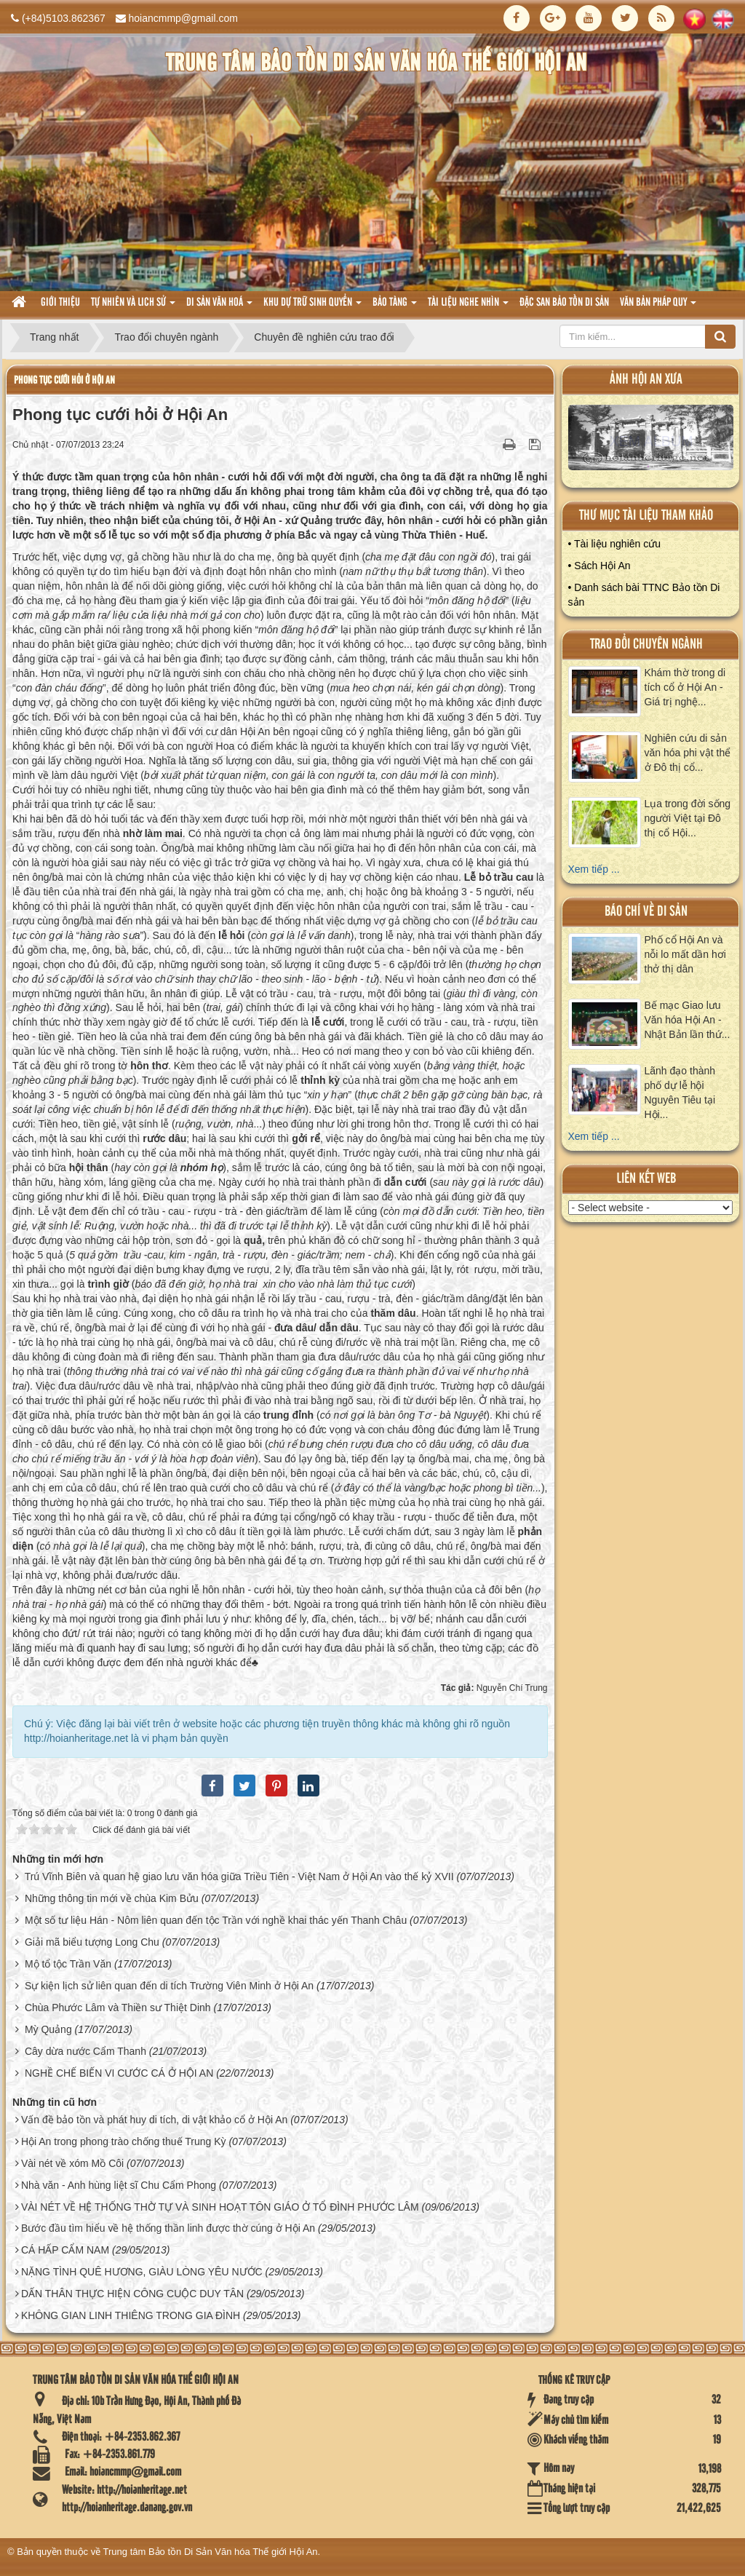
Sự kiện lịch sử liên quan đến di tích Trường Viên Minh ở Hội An (169, 1986)
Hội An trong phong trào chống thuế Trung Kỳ (123, 2141)
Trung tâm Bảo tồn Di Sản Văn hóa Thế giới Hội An (210, 2551)
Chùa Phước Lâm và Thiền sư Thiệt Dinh (118, 2007)
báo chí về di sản (646, 911)
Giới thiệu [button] (60, 303)
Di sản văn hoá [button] (219, 307)
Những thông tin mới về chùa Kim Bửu (112, 1898)
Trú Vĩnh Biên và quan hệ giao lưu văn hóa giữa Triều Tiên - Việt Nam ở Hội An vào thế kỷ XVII (239, 1876)
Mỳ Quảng (48, 2029)
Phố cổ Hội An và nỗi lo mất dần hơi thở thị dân (685, 954)
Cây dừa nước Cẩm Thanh (85, 2051)
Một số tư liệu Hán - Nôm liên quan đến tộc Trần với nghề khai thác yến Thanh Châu (216, 1920)
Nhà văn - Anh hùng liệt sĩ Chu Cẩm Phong (118, 2185)
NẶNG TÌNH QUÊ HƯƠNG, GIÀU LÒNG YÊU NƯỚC (142, 2272)
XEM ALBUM (651, 441)
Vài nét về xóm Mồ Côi (72, 2163)
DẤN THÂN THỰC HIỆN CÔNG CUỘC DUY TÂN (132, 2293)
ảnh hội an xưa (646, 379)
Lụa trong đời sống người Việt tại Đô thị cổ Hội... (688, 818)
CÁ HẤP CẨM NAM (65, 2250)
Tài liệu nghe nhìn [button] (468, 307)
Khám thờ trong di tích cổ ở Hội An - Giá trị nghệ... (685, 687)
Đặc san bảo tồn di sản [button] (564, 303)
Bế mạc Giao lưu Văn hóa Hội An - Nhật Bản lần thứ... (687, 1019)
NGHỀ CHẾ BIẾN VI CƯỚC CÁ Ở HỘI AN (119, 2073)
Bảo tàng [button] (394, 307)
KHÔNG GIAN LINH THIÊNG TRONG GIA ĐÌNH (130, 2315)
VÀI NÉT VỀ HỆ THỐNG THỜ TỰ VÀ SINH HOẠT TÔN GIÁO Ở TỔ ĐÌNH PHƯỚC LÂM (220, 2207)
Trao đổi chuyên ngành (646, 644)
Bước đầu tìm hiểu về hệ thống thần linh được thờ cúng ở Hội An (168, 2228)
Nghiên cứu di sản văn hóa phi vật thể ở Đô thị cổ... (688, 752)
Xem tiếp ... (594, 869)
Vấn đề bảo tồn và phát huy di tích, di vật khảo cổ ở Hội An (154, 2119)
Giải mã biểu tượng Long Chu (92, 1942)
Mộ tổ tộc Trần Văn (68, 1964)
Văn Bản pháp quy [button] (658, 307)
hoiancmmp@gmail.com (183, 18)
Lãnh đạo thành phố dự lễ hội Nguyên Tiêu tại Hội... (680, 1092)
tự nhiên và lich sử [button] (133, 307)
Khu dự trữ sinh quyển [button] (312, 307)
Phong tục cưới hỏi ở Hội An (64, 380)
